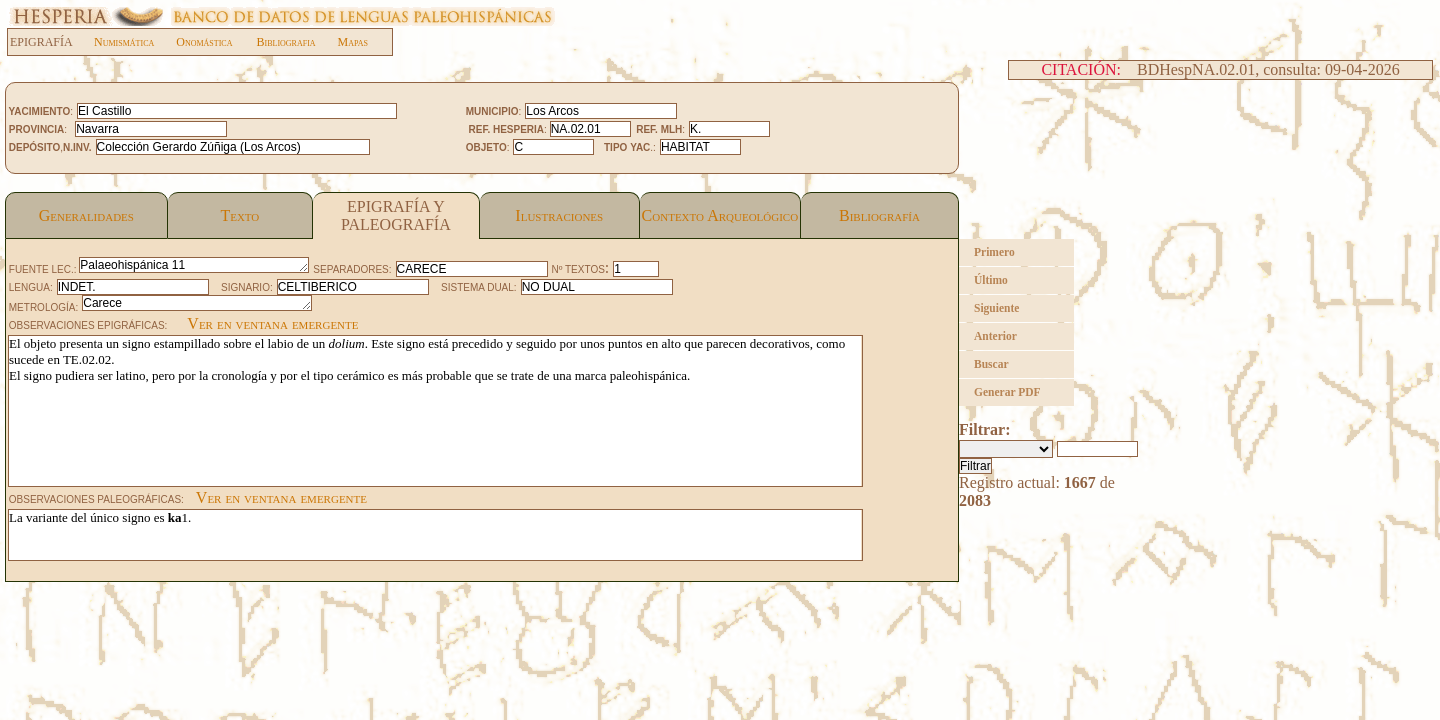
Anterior (995, 336)
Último (991, 280)
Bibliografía (879, 215)
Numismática (124, 42)
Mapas (353, 42)
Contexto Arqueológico (720, 215)
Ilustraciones (559, 215)
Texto (239, 215)
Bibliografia (285, 42)
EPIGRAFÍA (51, 42)
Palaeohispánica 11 (194, 265)
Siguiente (996, 308)
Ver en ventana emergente (272, 323)
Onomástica (204, 42)
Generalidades (86, 215)
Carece (197, 303)
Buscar (991, 364)
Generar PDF (1007, 392)
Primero (994, 252)
